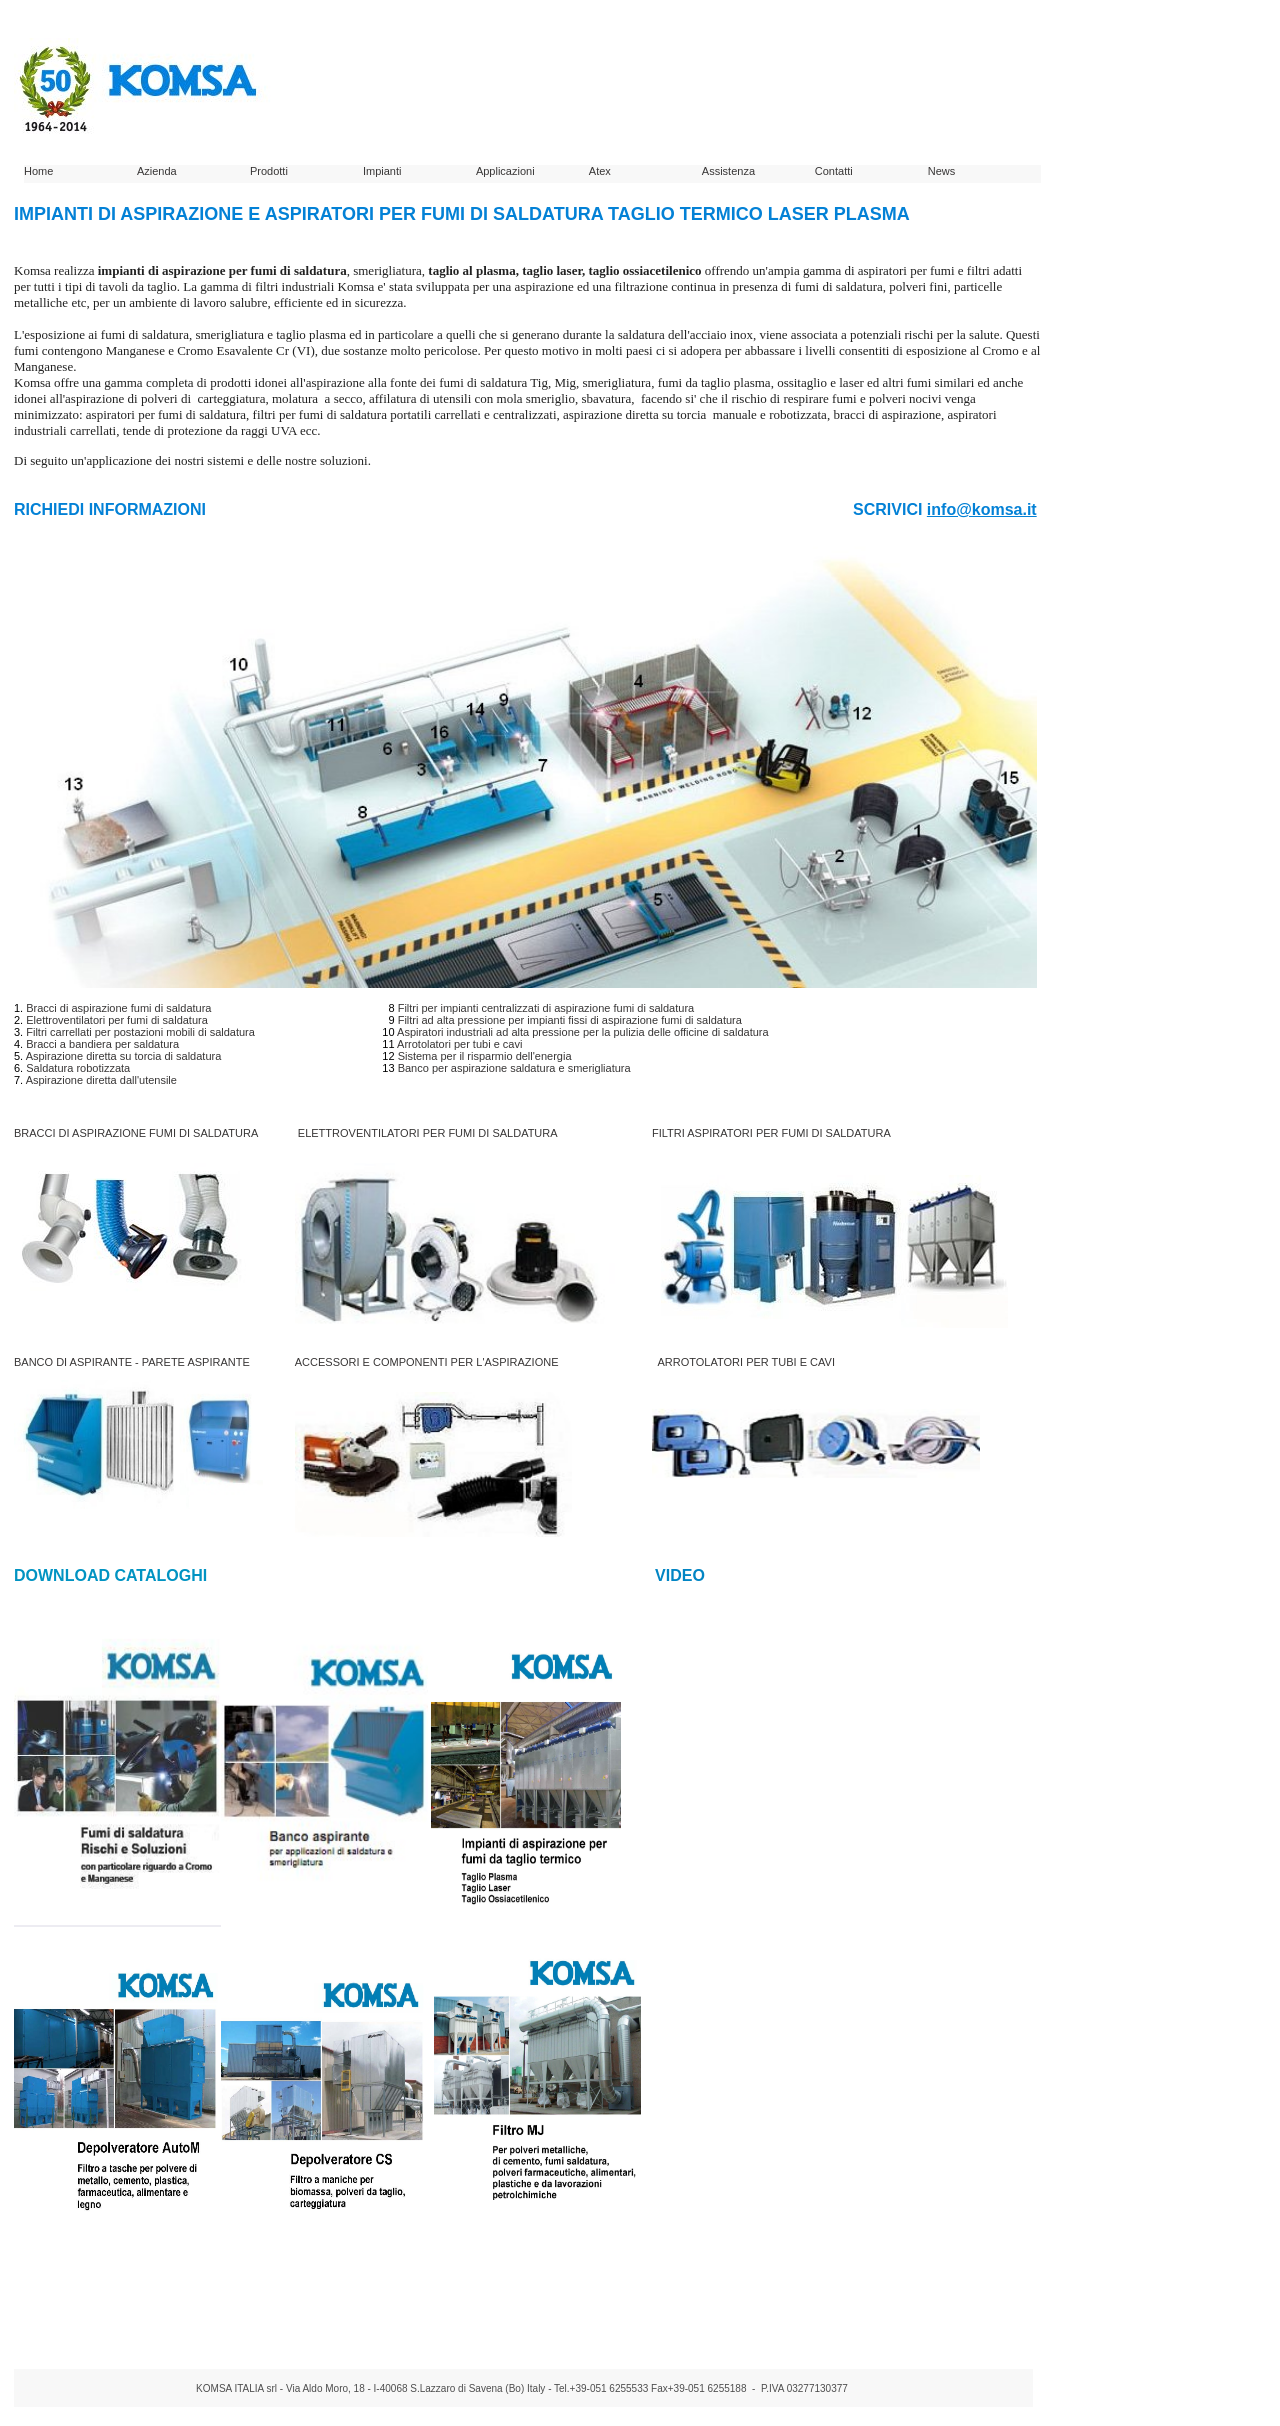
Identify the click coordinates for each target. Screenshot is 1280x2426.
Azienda (157, 171)
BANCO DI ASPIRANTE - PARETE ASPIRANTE (132, 1362)
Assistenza (728, 171)
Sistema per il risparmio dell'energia (485, 1056)
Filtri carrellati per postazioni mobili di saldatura (140, 1032)
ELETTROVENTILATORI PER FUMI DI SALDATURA (428, 1133)
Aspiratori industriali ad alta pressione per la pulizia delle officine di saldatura (583, 1032)
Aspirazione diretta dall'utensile (101, 1080)
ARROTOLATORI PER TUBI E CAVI (746, 1362)
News (942, 171)
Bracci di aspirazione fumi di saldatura (118, 1008)
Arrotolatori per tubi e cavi (459, 1044)
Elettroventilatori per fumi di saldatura (117, 1020)
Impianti (382, 171)
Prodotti (269, 171)
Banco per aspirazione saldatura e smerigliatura (514, 1068)
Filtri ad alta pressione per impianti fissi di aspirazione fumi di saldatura (570, 1020)
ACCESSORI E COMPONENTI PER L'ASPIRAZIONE (427, 1362)
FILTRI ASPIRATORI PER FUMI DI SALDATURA (771, 1133)
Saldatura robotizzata (78, 1068)
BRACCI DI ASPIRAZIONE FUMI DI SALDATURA (136, 1133)
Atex (600, 171)
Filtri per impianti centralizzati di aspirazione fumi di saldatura (546, 1008)
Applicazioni (505, 171)
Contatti (834, 171)
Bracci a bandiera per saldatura (102, 1044)
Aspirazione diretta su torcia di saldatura (124, 1056)
